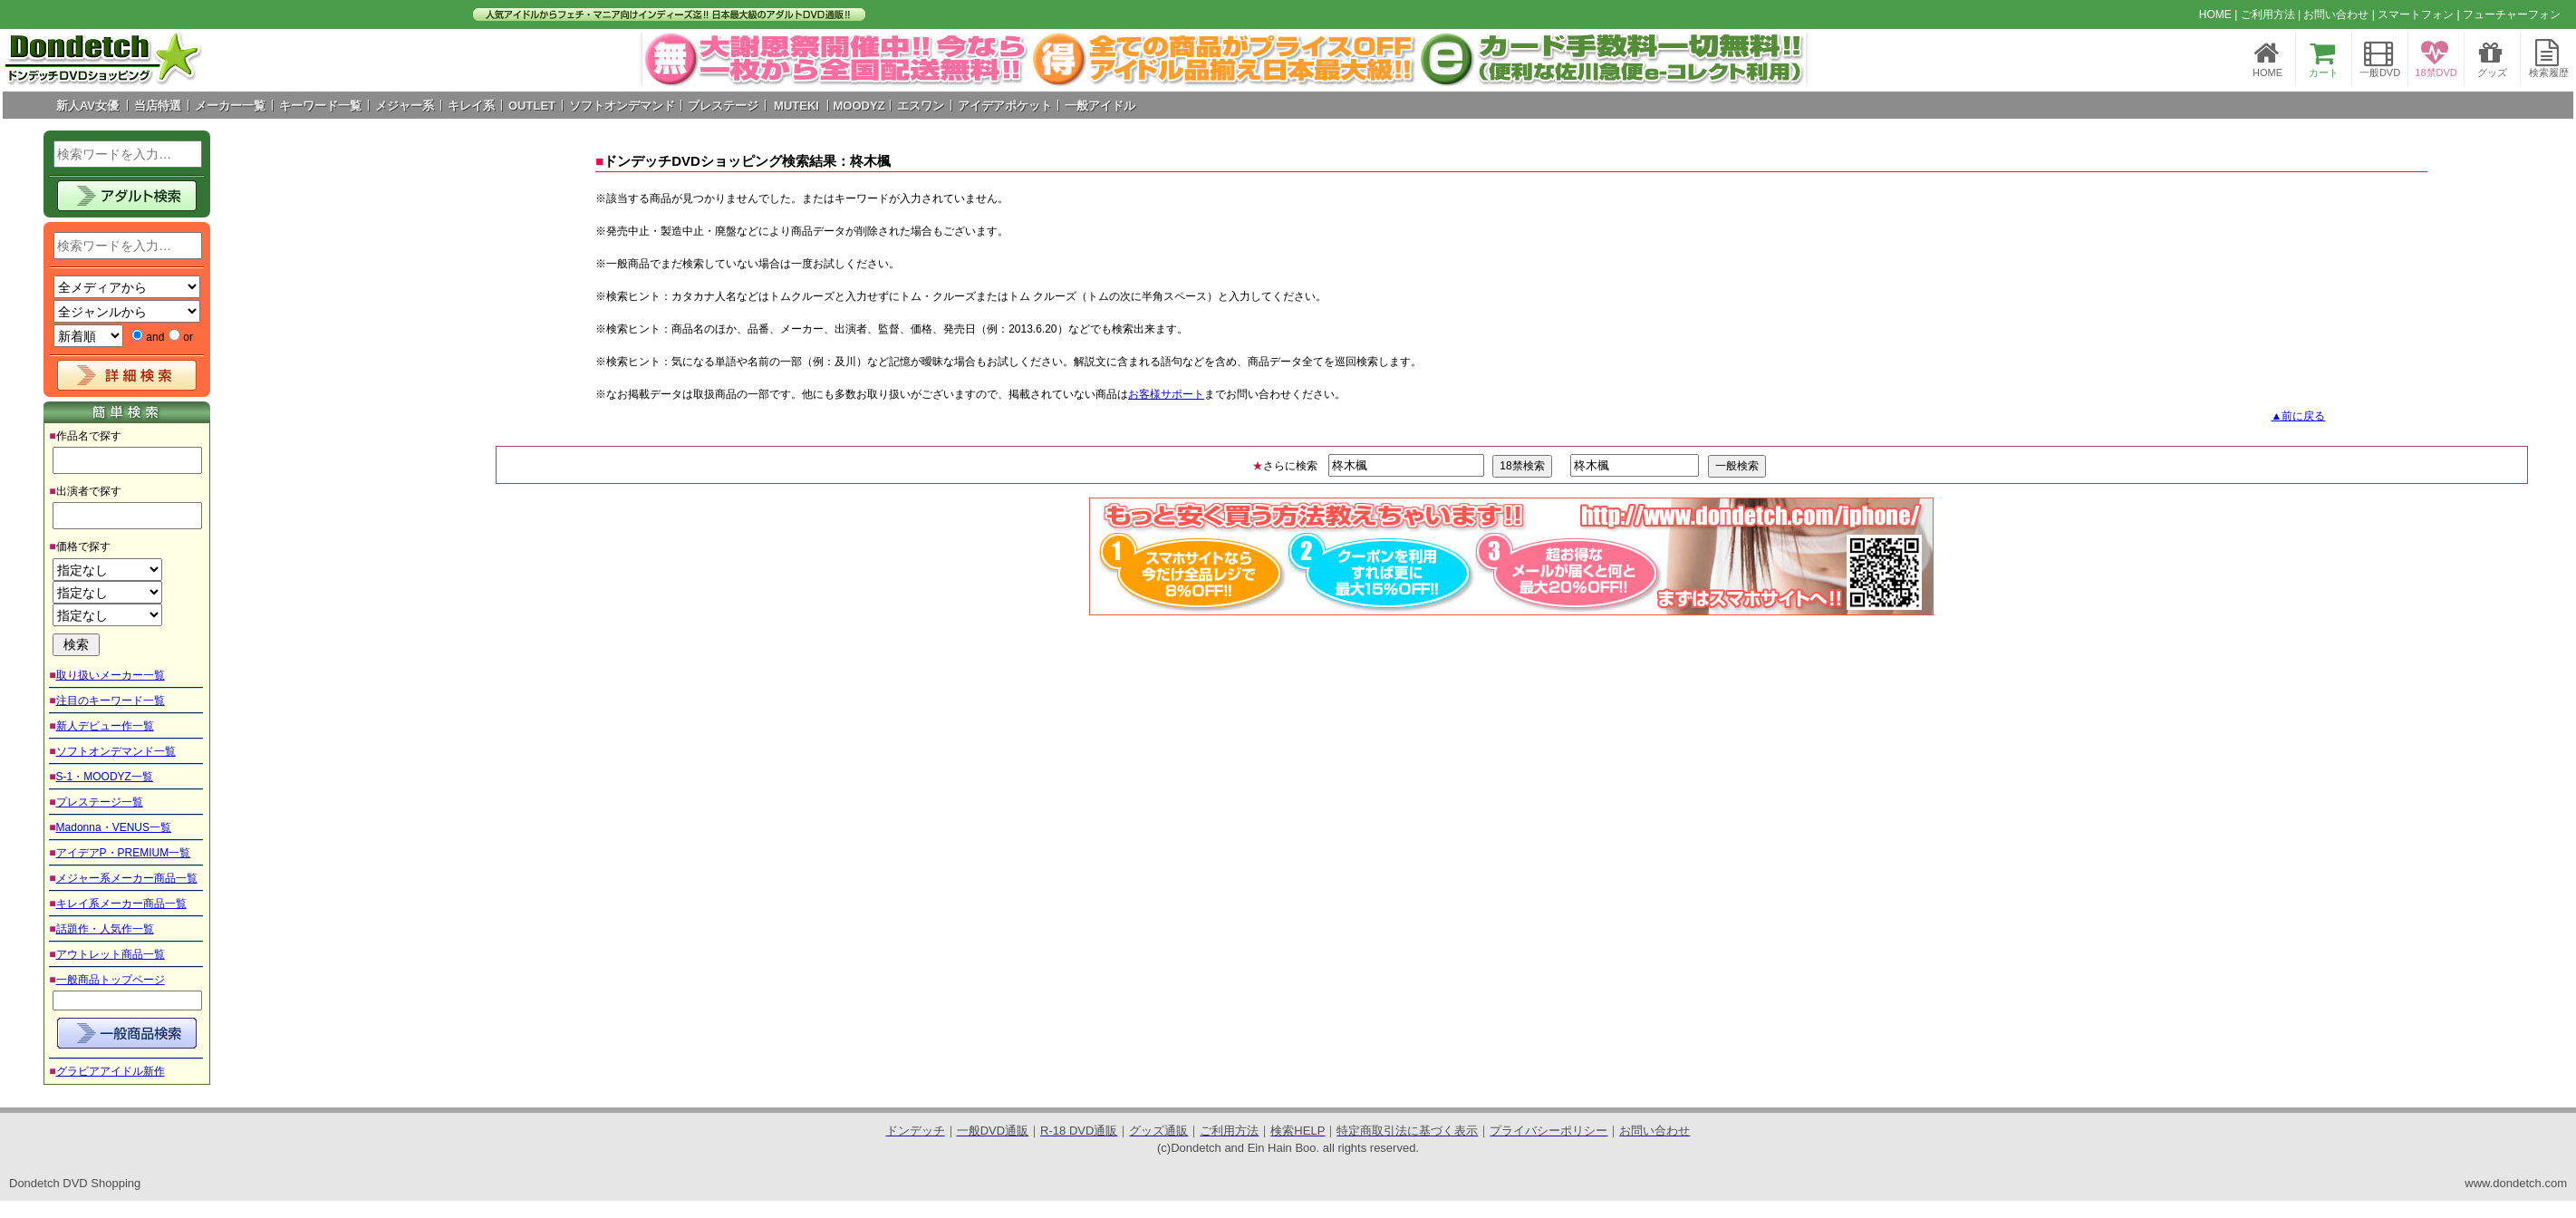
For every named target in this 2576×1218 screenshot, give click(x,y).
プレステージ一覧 (99, 802)
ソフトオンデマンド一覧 (116, 751)
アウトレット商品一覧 (110, 954)
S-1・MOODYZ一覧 (104, 776)
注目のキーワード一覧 (110, 700)
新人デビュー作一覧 (105, 726)
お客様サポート (1166, 394)
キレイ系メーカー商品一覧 (121, 903)
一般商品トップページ (110, 979)
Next (1782, 58)
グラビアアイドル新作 (110, 1071)
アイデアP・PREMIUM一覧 (123, 852)
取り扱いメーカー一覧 (110, 675)
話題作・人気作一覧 (105, 929)
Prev (665, 58)
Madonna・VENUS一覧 (113, 827)
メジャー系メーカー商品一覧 (127, 878)
